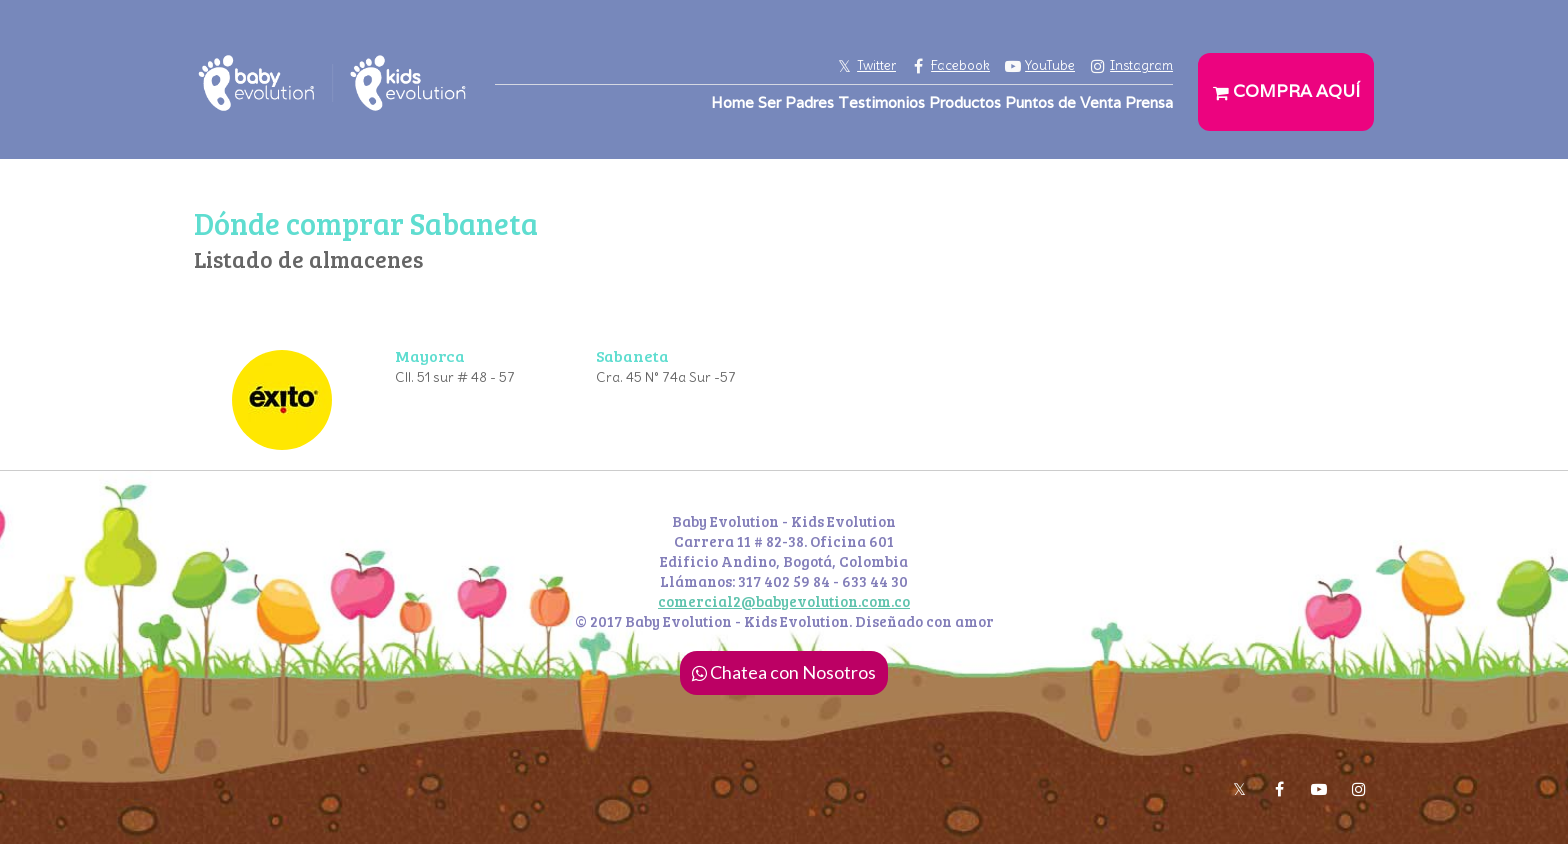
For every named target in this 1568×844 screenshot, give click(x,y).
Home (732, 102)
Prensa (1149, 102)
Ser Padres (796, 102)
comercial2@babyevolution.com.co (784, 601)
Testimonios (881, 102)
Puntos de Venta (1063, 102)
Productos (965, 102)
